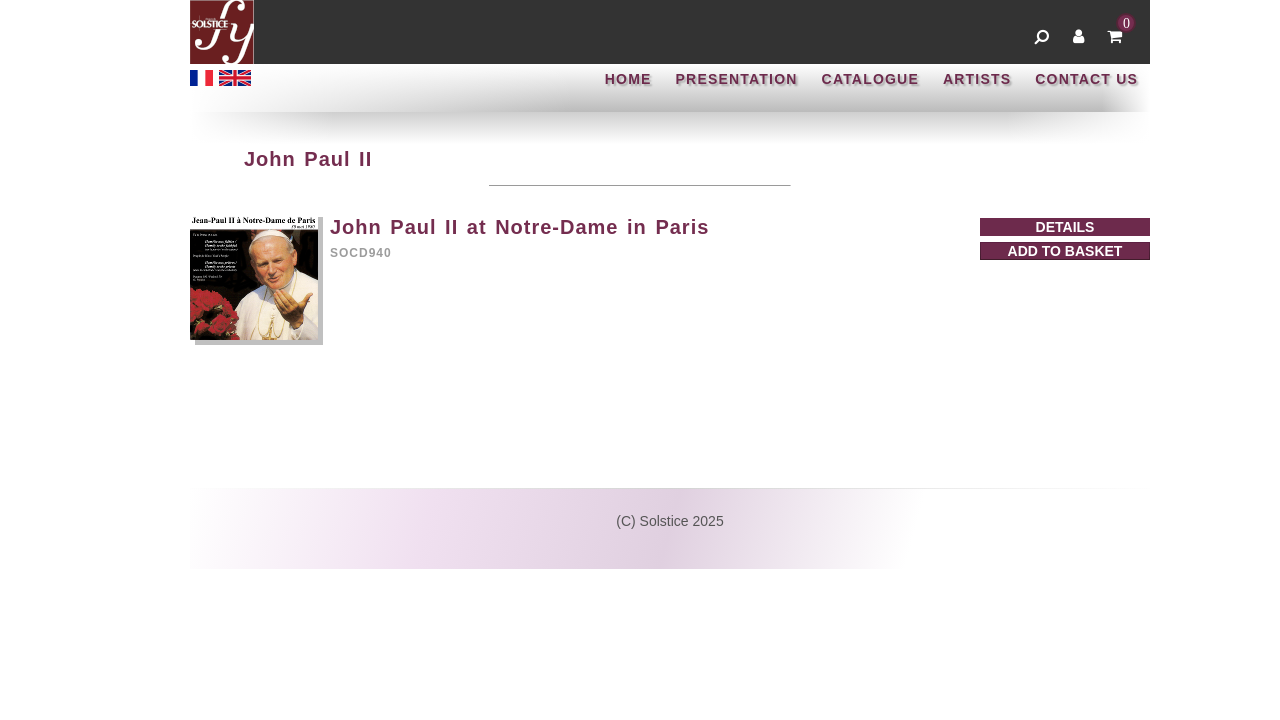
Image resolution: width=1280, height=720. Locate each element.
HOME (628, 79)
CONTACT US (1086, 79)
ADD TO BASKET (1065, 251)
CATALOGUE (870, 79)
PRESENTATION (737, 79)
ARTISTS (977, 79)
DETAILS (1065, 227)
